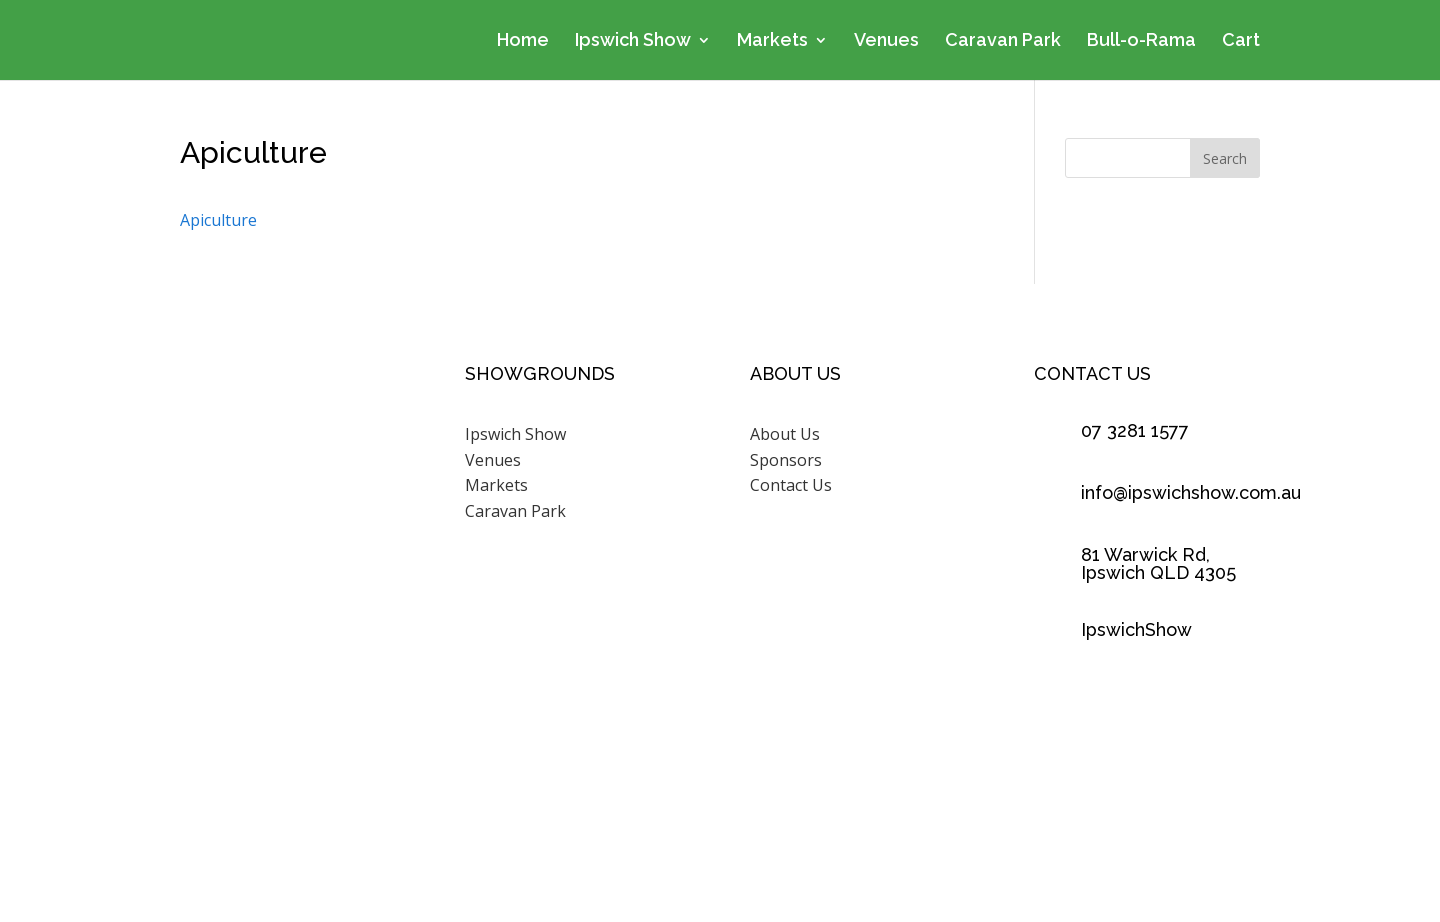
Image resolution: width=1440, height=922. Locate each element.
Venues (886, 41)
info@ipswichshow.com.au (1191, 492)
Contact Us (791, 485)
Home (523, 41)
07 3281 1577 (1135, 430)
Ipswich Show (633, 41)
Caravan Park (1003, 41)
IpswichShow (1136, 629)
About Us (785, 434)
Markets (772, 41)
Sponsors (786, 460)
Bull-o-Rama (1141, 41)
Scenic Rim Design (962, 827)
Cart (1241, 41)
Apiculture (218, 220)
